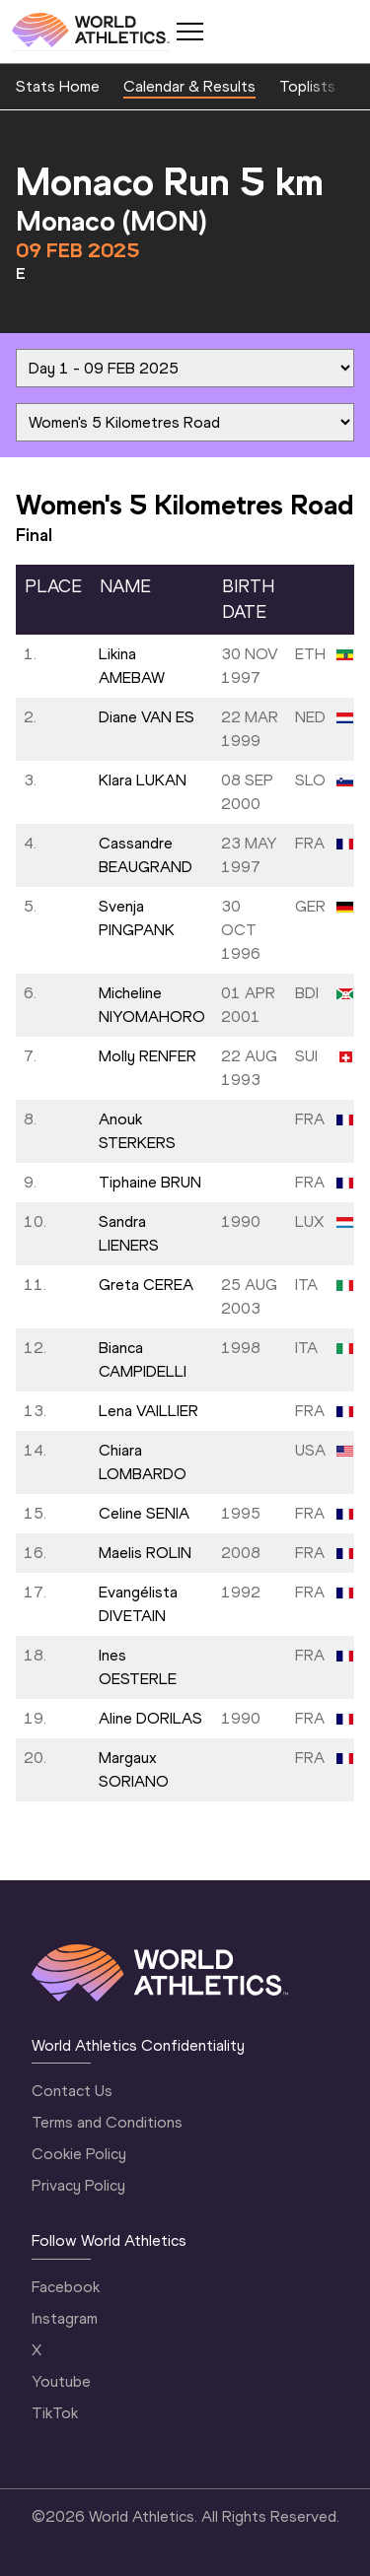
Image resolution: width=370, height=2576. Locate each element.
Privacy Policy (78, 2185)
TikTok (55, 2413)
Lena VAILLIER (148, 1410)
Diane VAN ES (146, 717)
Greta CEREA (146, 1284)
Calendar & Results (189, 86)
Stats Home (58, 86)
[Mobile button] (189, 31)
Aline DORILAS (150, 1718)
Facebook (66, 2286)
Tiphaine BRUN (150, 1182)
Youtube (61, 2381)
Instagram (65, 2318)
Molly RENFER (147, 1056)
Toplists (307, 86)
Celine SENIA (144, 1513)
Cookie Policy (79, 2153)
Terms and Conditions (107, 2122)
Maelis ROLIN (145, 1552)
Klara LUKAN (142, 780)
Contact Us (72, 2090)
